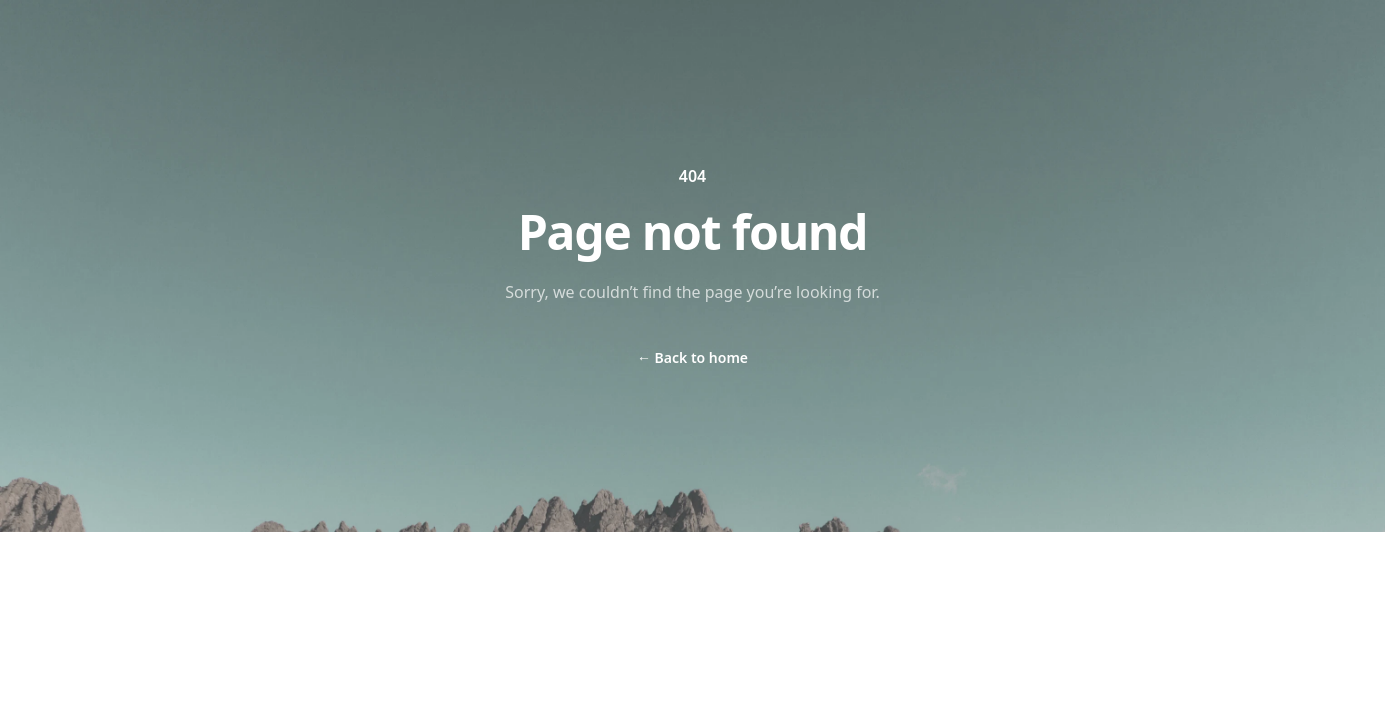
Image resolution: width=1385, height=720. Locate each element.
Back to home (692, 357)
